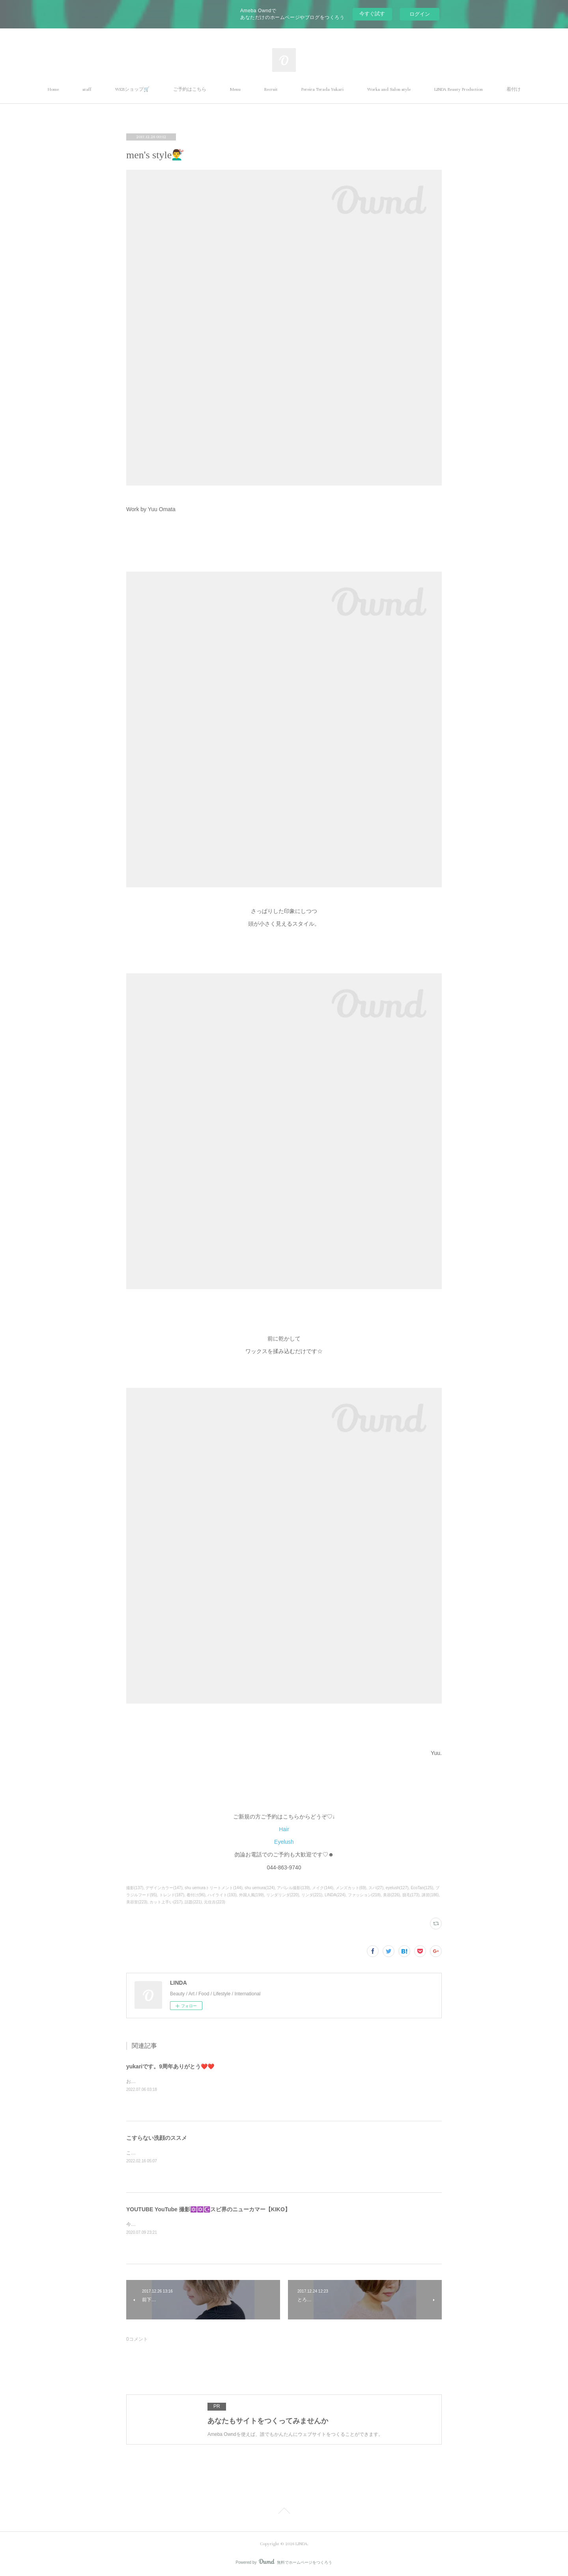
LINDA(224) (335, 1895)
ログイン (419, 14)
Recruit (271, 89)
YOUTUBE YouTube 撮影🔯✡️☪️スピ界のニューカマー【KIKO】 (208, 2209)
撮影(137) (134, 1888)
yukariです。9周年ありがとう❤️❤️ (170, 2066)
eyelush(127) (397, 1888)
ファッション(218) (364, 1895)
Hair (284, 1829)
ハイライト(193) (221, 1895)
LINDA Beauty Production (458, 89)
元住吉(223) (214, 1902)
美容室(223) (136, 1902)
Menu (235, 89)
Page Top (284, 2512)
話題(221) (193, 1902)
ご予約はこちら (189, 89)
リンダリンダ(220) (282, 1895)
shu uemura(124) (260, 1888)
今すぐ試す (372, 14)
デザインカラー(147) (164, 1888)
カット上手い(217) (165, 1902)
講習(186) (430, 1895)
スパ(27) (375, 1888)
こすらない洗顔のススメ (156, 2138)
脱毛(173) (410, 1895)
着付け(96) (196, 1895)
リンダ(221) (311, 1895)
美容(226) (391, 1895)
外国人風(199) (251, 1895)
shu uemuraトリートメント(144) (213, 1888)
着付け (513, 89)
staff (87, 89)
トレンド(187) (171, 1895)
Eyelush (284, 1842)
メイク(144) (322, 1888)
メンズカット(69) (351, 1888)
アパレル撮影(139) (293, 1888)
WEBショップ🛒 (132, 89)
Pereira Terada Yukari (322, 89)
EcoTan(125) (422, 1888)
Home (53, 89)
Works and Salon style (389, 89)
